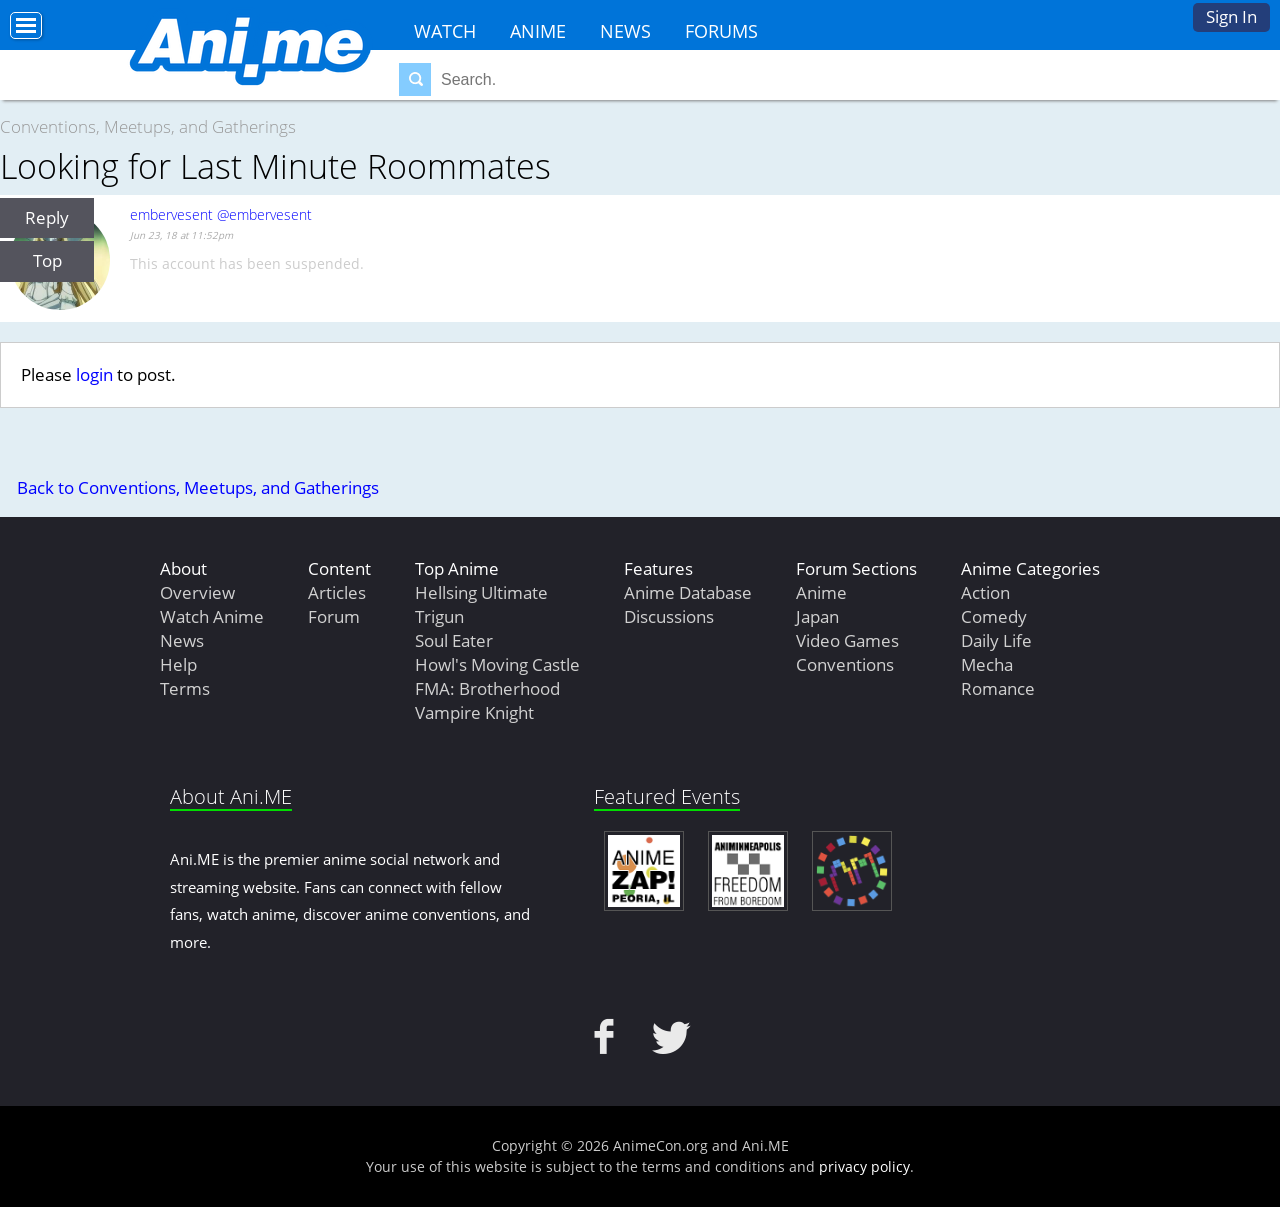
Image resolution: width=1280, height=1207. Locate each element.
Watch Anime (212, 616)
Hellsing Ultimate (481, 592)
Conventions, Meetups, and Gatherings (148, 126)
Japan (817, 616)
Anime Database (688, 592)
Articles (337, 592)
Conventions (845, 664)
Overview (197, 592)
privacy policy (864, 1166)
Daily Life (996, 640)
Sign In (1231, 16)
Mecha (987, 664)
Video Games (847, 640)
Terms (185, 688)
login (94, 374)
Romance (998, 688)
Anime (538, 31)
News (625, 31)
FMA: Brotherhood (487, 688)
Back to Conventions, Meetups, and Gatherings (198, 487)
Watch (445, 31)
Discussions (669, 616)
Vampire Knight (474, 712)
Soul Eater (454, 640)
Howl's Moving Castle (497, 664)
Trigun (439, 616)
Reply (47, 217)
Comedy (994, 616)
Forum (334, 616)
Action (985, 592)
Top (47, 260)
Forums (721, 31)
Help (178, 664)
